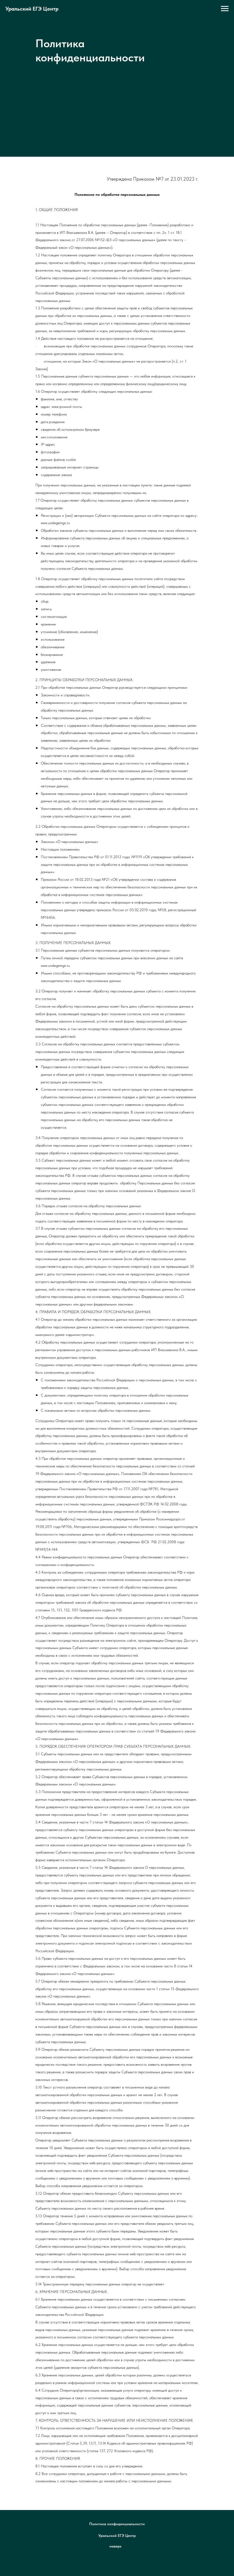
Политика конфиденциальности (117, 2524)
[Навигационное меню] (225, 8)
